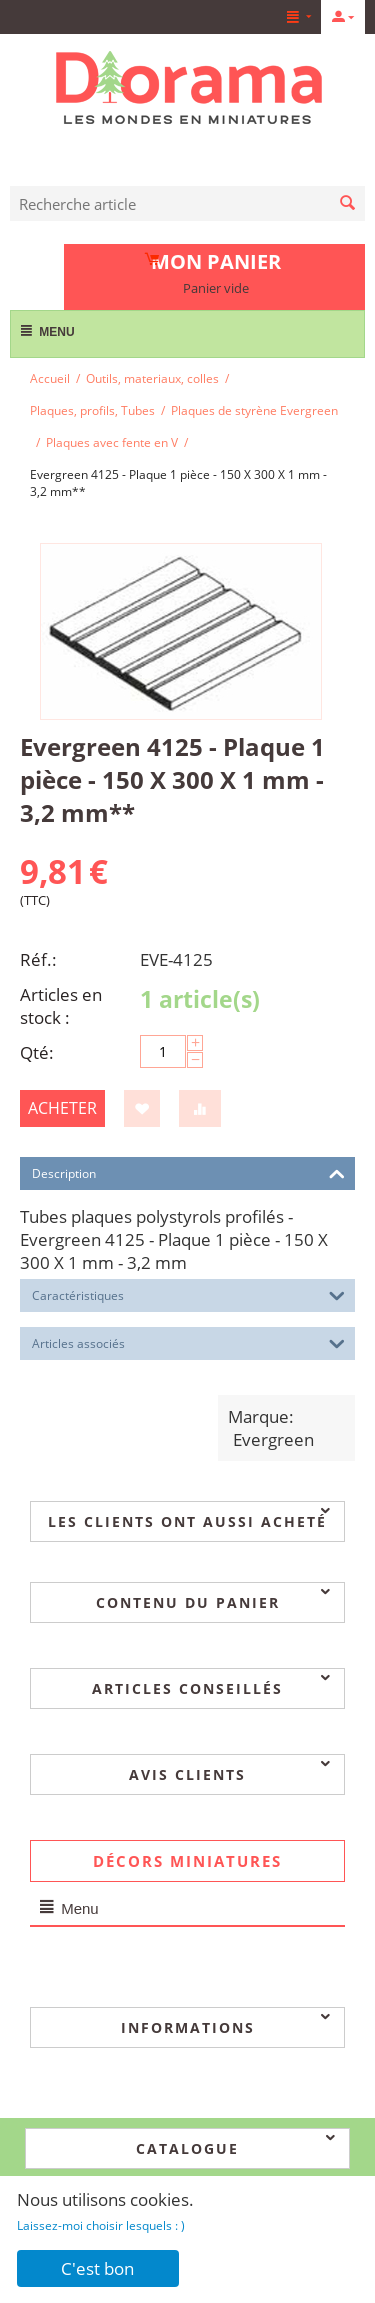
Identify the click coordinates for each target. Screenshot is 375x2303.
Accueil (50, 378)
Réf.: (38, 959)
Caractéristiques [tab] (188, 1294)
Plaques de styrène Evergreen (254, 410)
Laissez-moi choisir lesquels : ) (101, 2225)
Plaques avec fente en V (112, 442)
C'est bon (97, 2268)
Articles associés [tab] (188, 1342)
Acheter (62, 1108)
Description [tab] (188, 1172)
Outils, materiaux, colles (152, 378)
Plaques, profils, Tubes (92, 410)
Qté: (37, 1052)
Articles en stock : (61, 1006)
